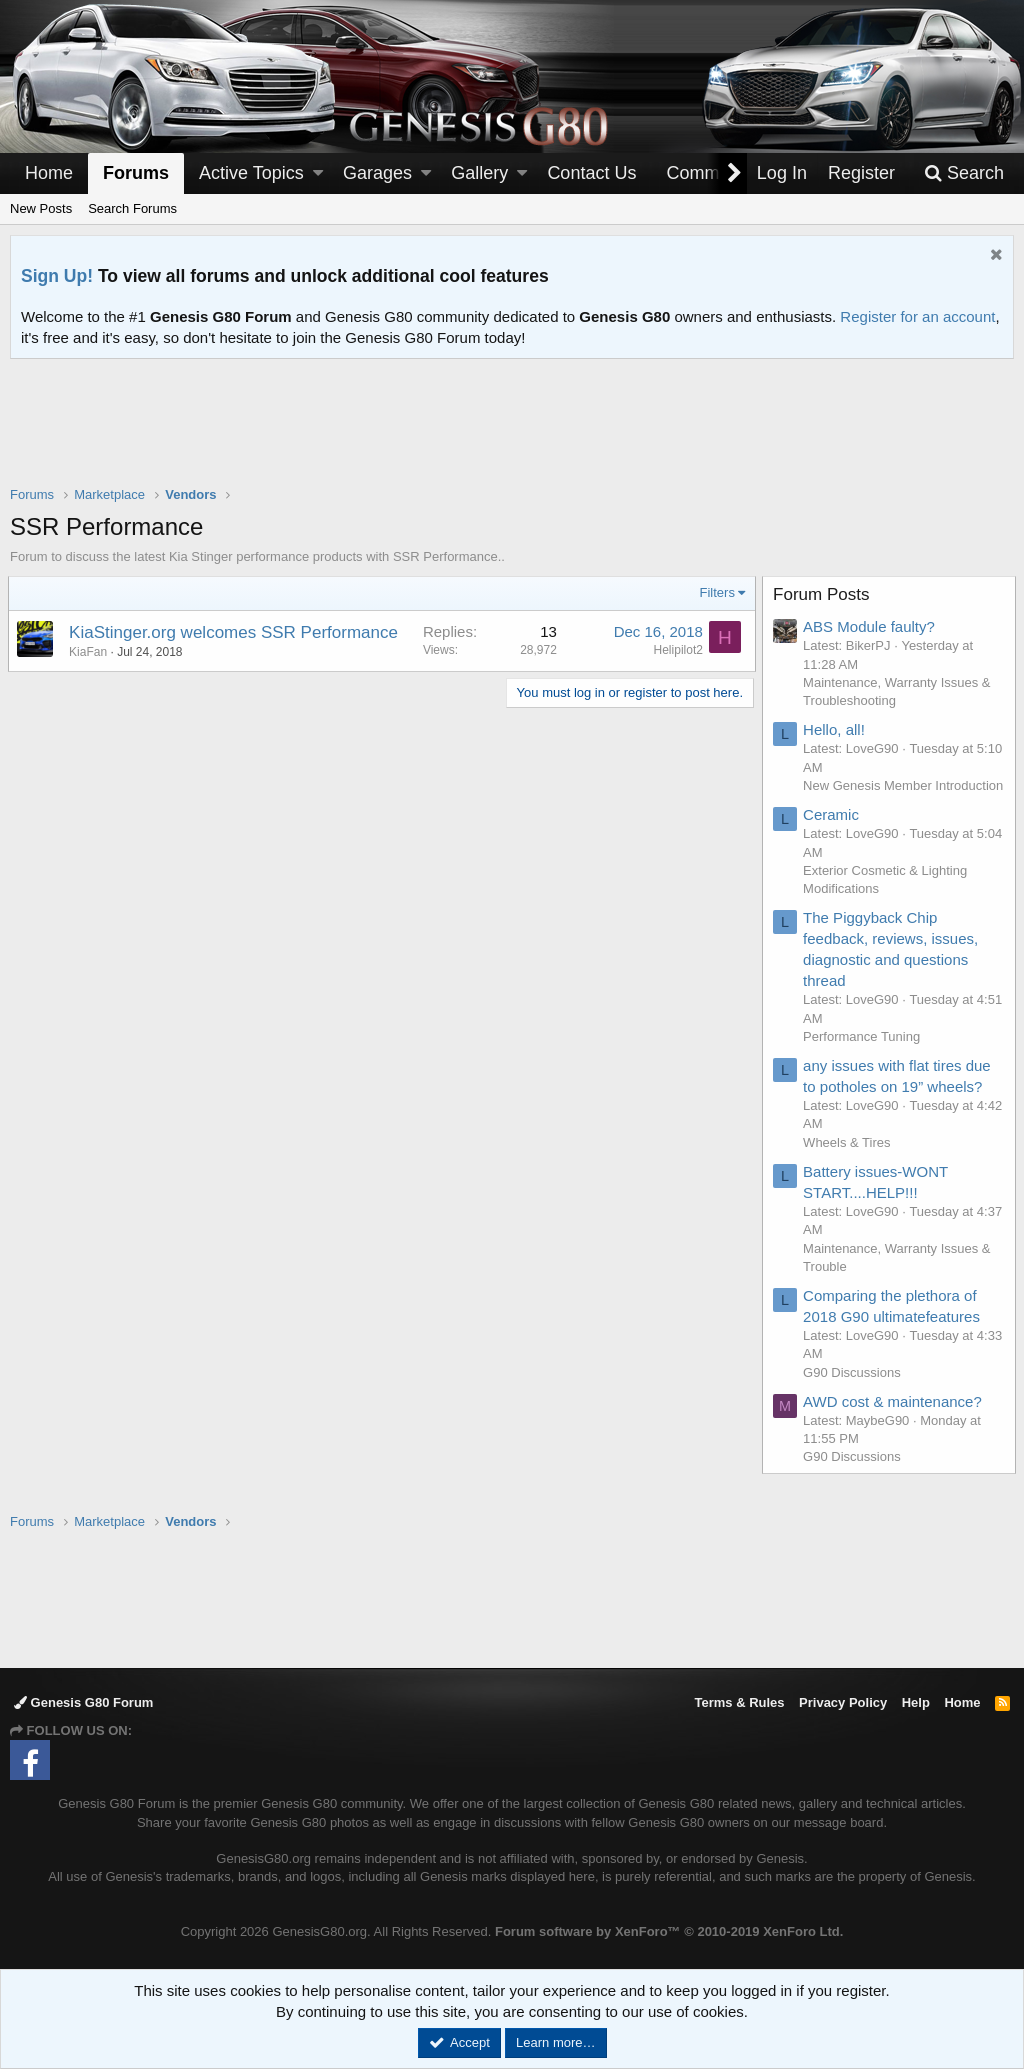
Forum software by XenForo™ (669, 1931)
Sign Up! (57, 276)
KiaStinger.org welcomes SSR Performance (235, 632)
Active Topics (251, 173)
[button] (318, 173)
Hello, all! (836, 729)
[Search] (964, 173)
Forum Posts (823, 594)
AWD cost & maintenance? (894, 1419)
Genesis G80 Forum (83, 1702)
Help (916, 1702)
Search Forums (132, 208)
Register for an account (917, 316)
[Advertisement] (512, 435)
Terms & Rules (739, 1702)
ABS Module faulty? (871, 626)
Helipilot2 (676, 650)
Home (49, 173)
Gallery (479, 173)
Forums (136, 173)
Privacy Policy (843, 1702)
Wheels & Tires (848, 1160)
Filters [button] (715, 592)
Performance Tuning (863, 1054)
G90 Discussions (854, 1390)
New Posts (41, 208)
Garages (377, 173)
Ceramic (833, 833)
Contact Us (591, 173)
